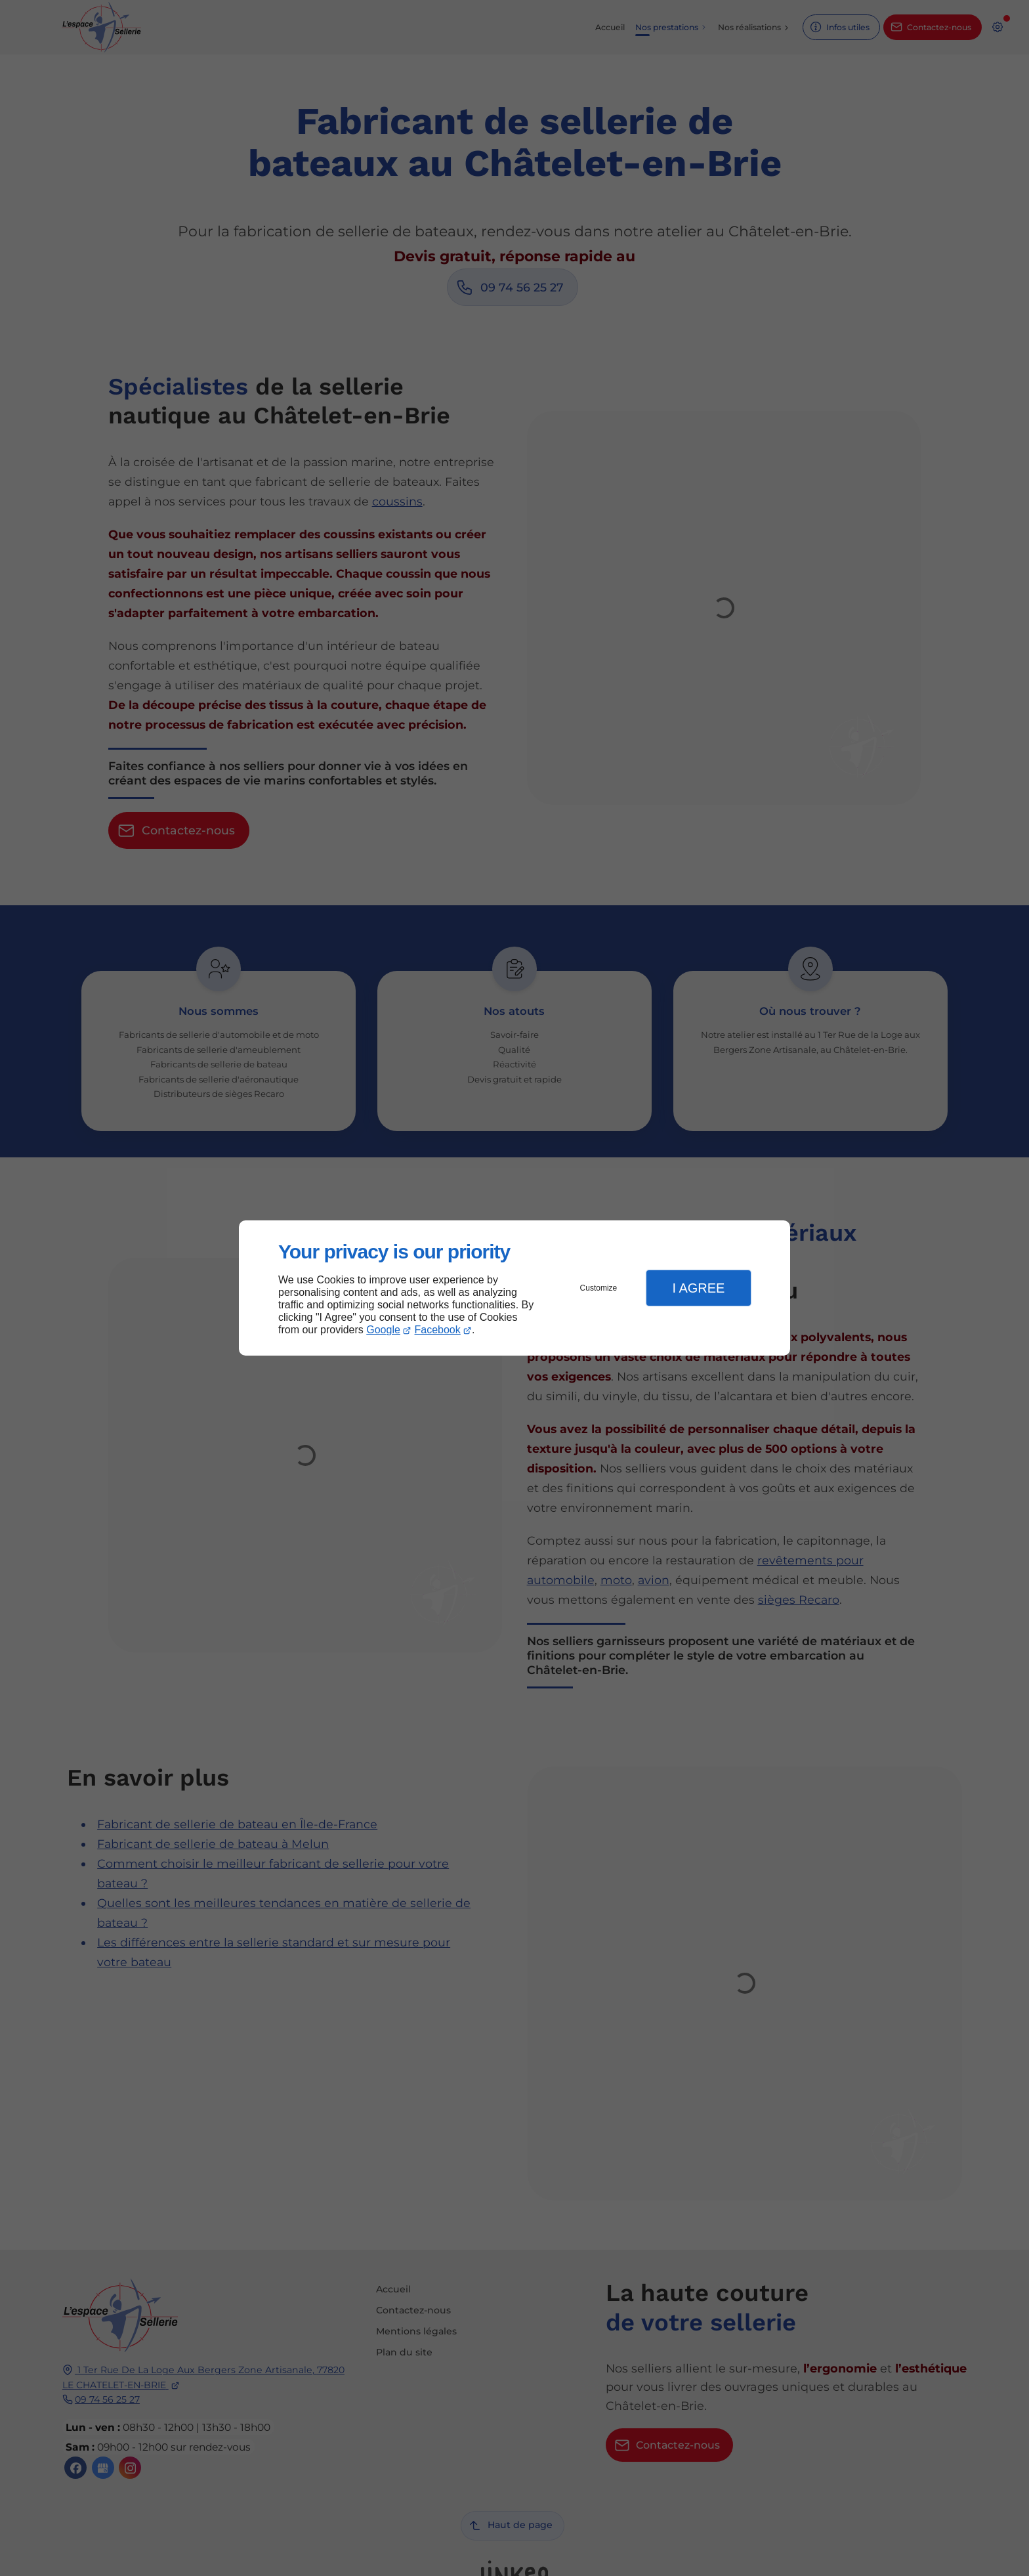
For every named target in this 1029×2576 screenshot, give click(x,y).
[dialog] (514, 1288)
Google (383, 1329)
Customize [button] (599, 1288)
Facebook (438, 1329)
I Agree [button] (698, 1288)
